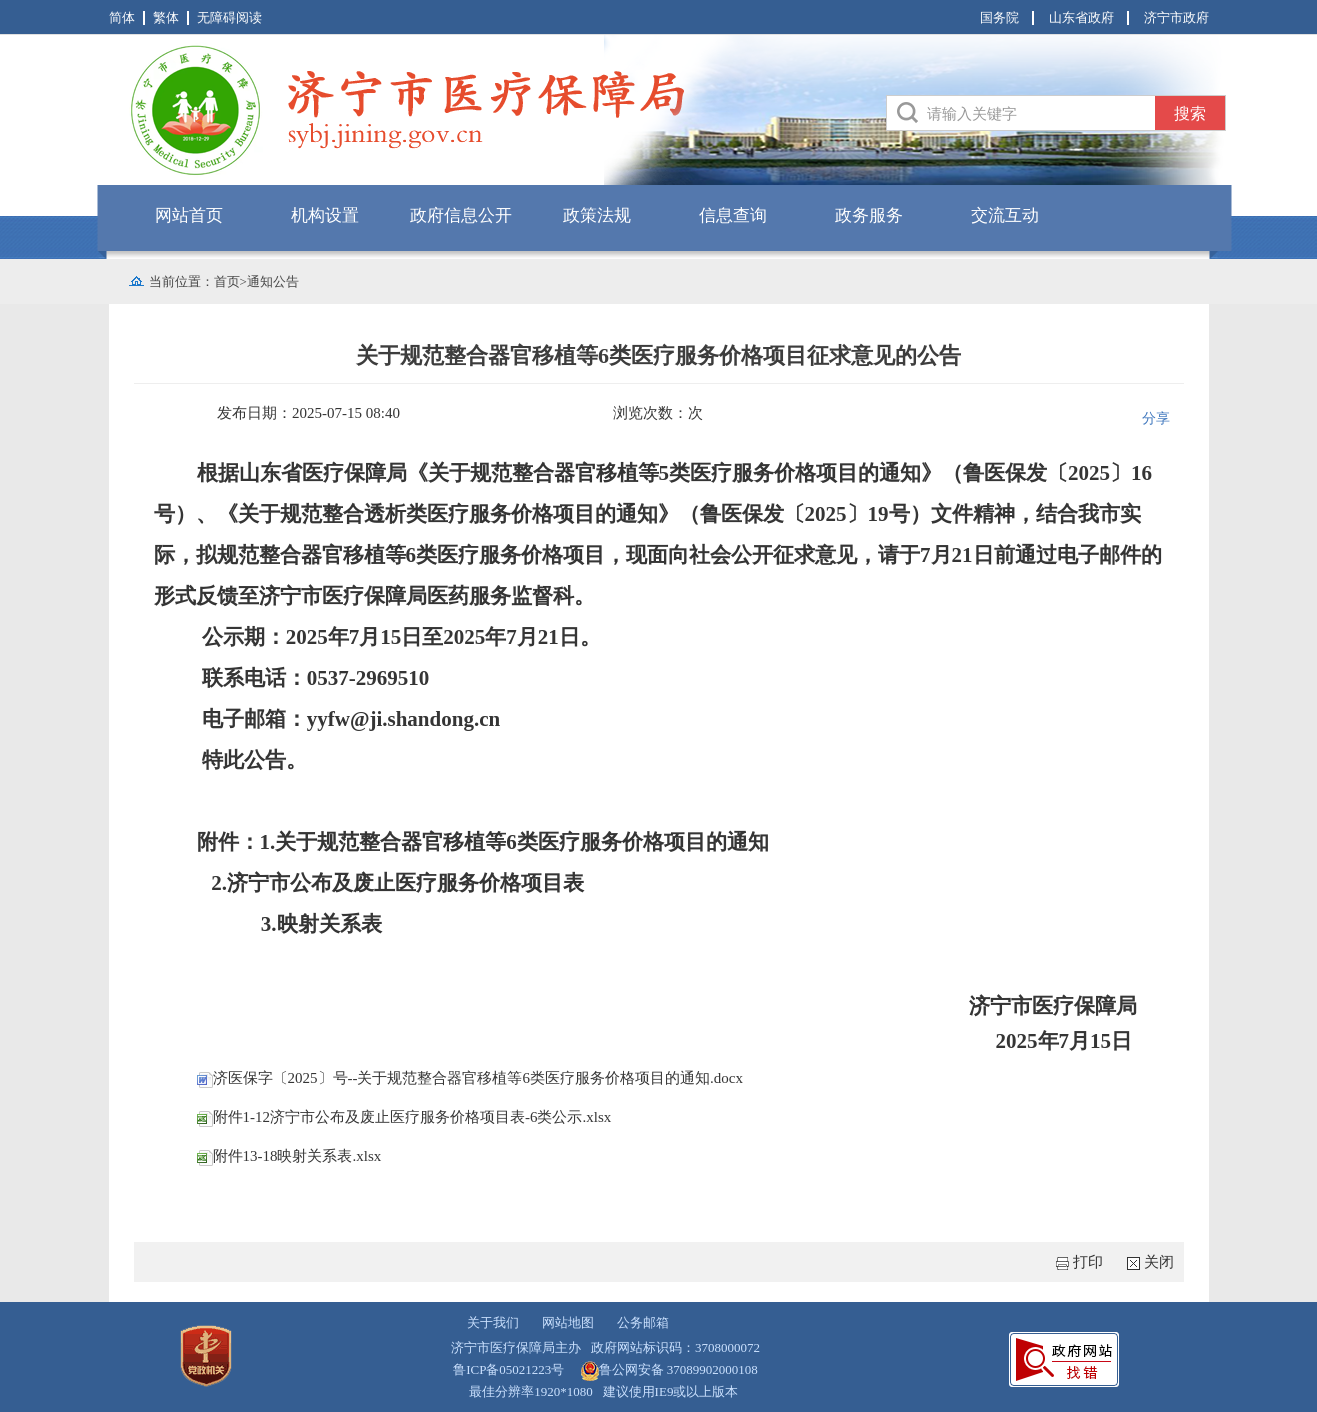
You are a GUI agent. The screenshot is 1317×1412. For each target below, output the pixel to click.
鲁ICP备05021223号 (508, 1369)
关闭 (1159, 1262)
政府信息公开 (461, 215)
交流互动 (1005, 215)
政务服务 (869, 215)
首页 (227, 281)
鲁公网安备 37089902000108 (678, 1369)
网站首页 (189, 215)
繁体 (166, 17)
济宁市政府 (1176, 17)
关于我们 (493, 1322)
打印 (1088, 1262)
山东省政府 (1081, 17)
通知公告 (273, 281)
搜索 (1190, 113)
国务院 (999, 17)
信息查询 (733, 215)
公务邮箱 (643, 1322)
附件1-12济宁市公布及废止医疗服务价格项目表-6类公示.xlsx (404, 1117)
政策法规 (597, 215)
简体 (122, 17)
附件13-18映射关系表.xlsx (289, 1156)
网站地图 (568, 1322)
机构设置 (325, 215)
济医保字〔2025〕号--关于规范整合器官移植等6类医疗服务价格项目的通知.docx (470, 1078)
